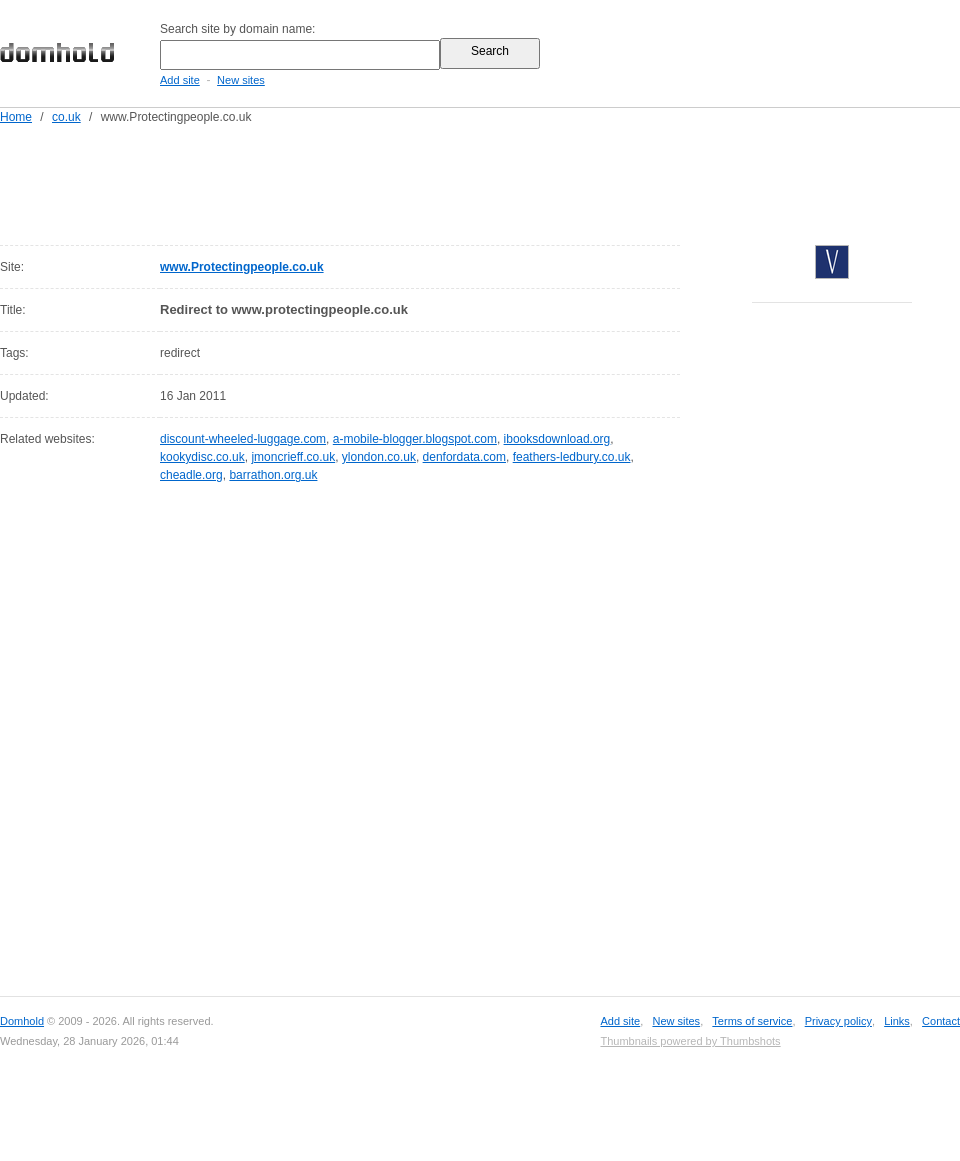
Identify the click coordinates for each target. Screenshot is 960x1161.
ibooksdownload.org (557, 439)
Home (16, 117)
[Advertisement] (518, 181)
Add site (180, 80)
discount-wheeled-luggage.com (243, 439)
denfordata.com (464, 457)
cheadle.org (191, 475)
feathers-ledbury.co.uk (572, 457)
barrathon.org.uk (273, 475)
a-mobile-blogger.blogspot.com (415, 439)
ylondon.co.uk (379, 457)
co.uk (66, 117)
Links (897, 1021)
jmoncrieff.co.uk (293, 457)
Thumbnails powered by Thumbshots (690, 1041)
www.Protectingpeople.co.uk (242, 267)
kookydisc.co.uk (202, 457)
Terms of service (752, 1021)
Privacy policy (838, 1021)
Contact (941, 1021)
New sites (241, 80)
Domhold (22, 1021)
